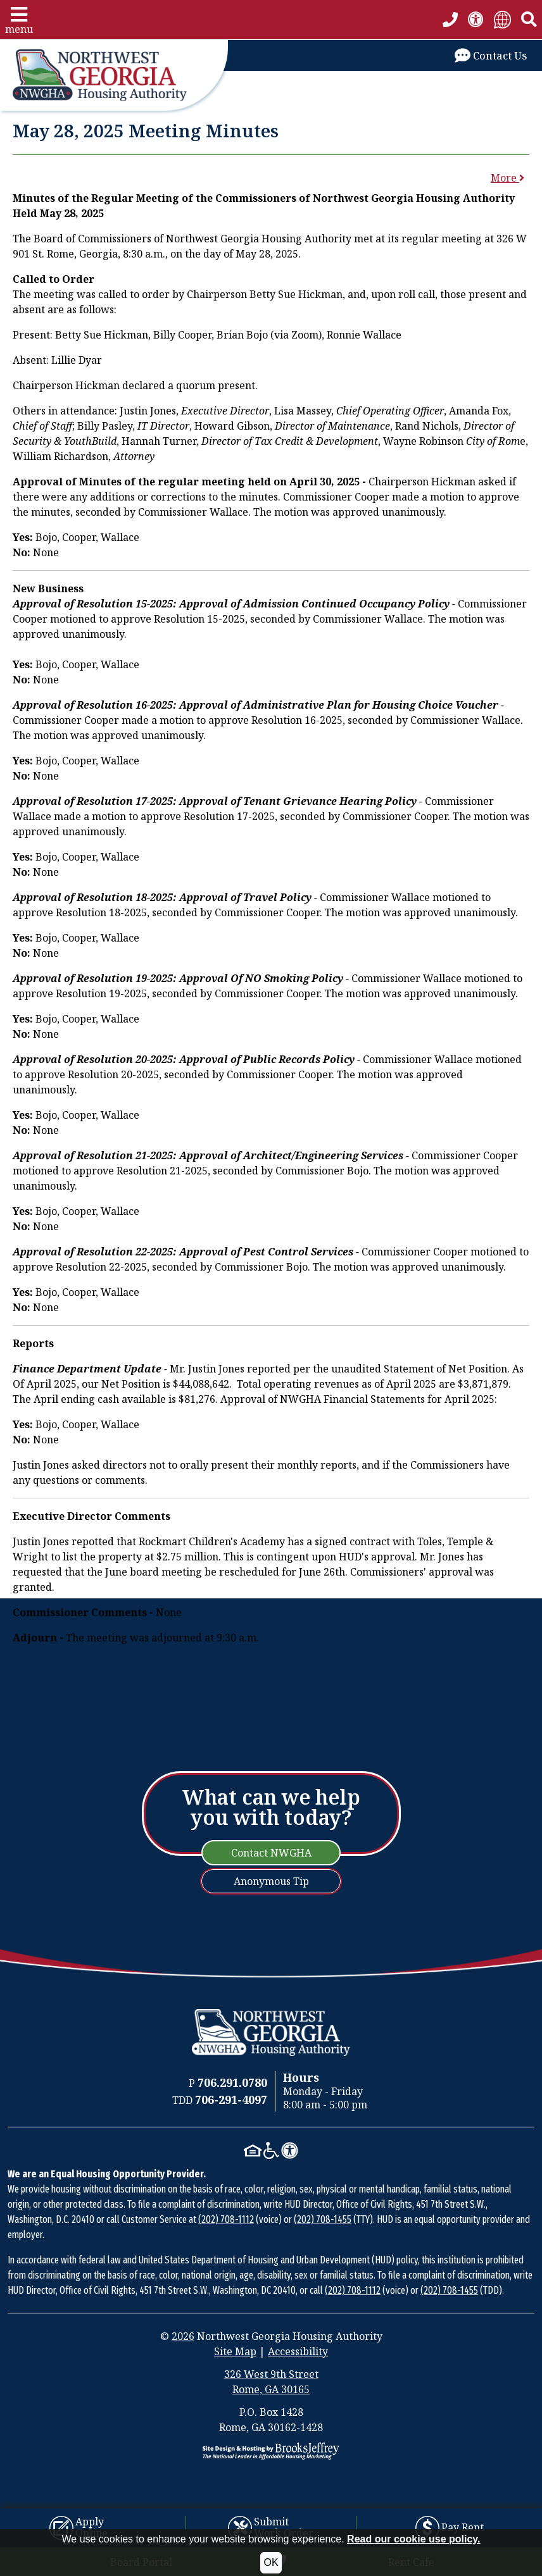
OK (270, 2562)
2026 (183, 2336)
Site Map (235, 2351)
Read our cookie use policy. (413, 2539)
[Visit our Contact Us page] (490, 55)
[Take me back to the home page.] (114, 75)
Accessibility (298, 2351)
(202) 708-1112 (226, 2219)
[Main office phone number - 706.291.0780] (450, 19)
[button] (19, 19)
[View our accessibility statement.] (476, 19)
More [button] (507, 178)
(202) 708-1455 (322, 2219)
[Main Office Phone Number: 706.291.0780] (232, 2083)
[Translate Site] (502, 19)
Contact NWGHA (271, 1853)
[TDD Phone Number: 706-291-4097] (231, 2100)
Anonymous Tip (271, 1881)
